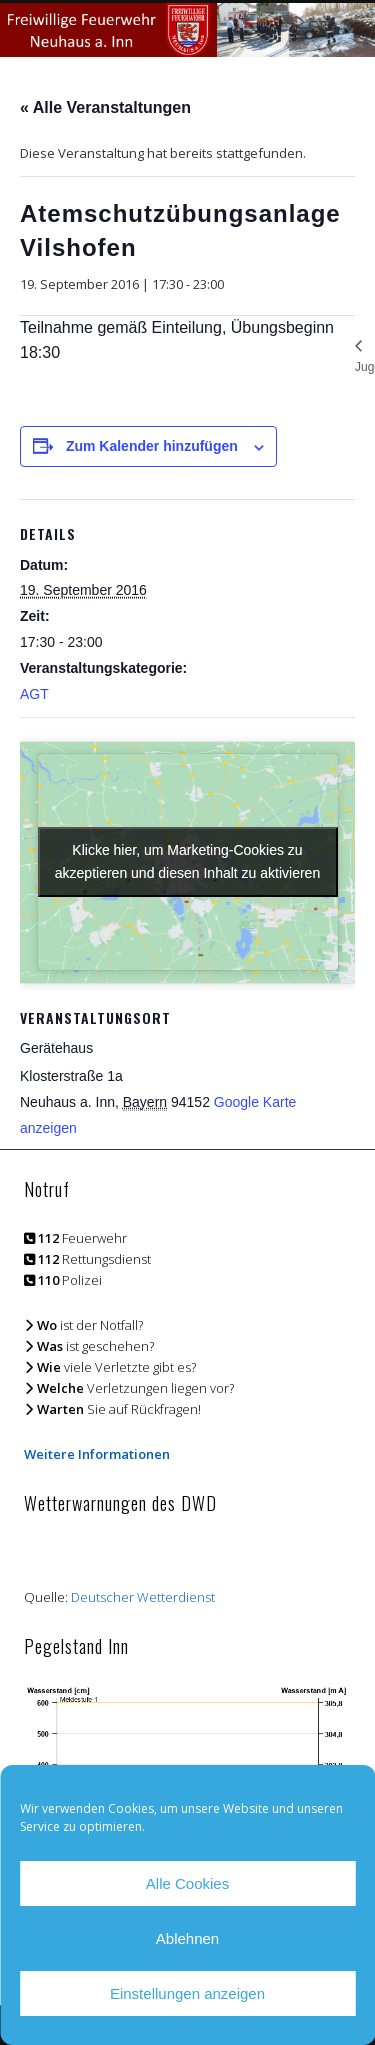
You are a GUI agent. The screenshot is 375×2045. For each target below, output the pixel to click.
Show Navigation (303, 179)
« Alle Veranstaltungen (105, 107)
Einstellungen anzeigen (187, 1993)
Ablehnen (187, 1938)
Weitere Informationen (97, 1454)
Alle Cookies (187, 1883)
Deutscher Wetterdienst (143, 1597)
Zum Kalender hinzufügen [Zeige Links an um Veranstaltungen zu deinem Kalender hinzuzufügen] (152, 446)
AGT (34, 694)
